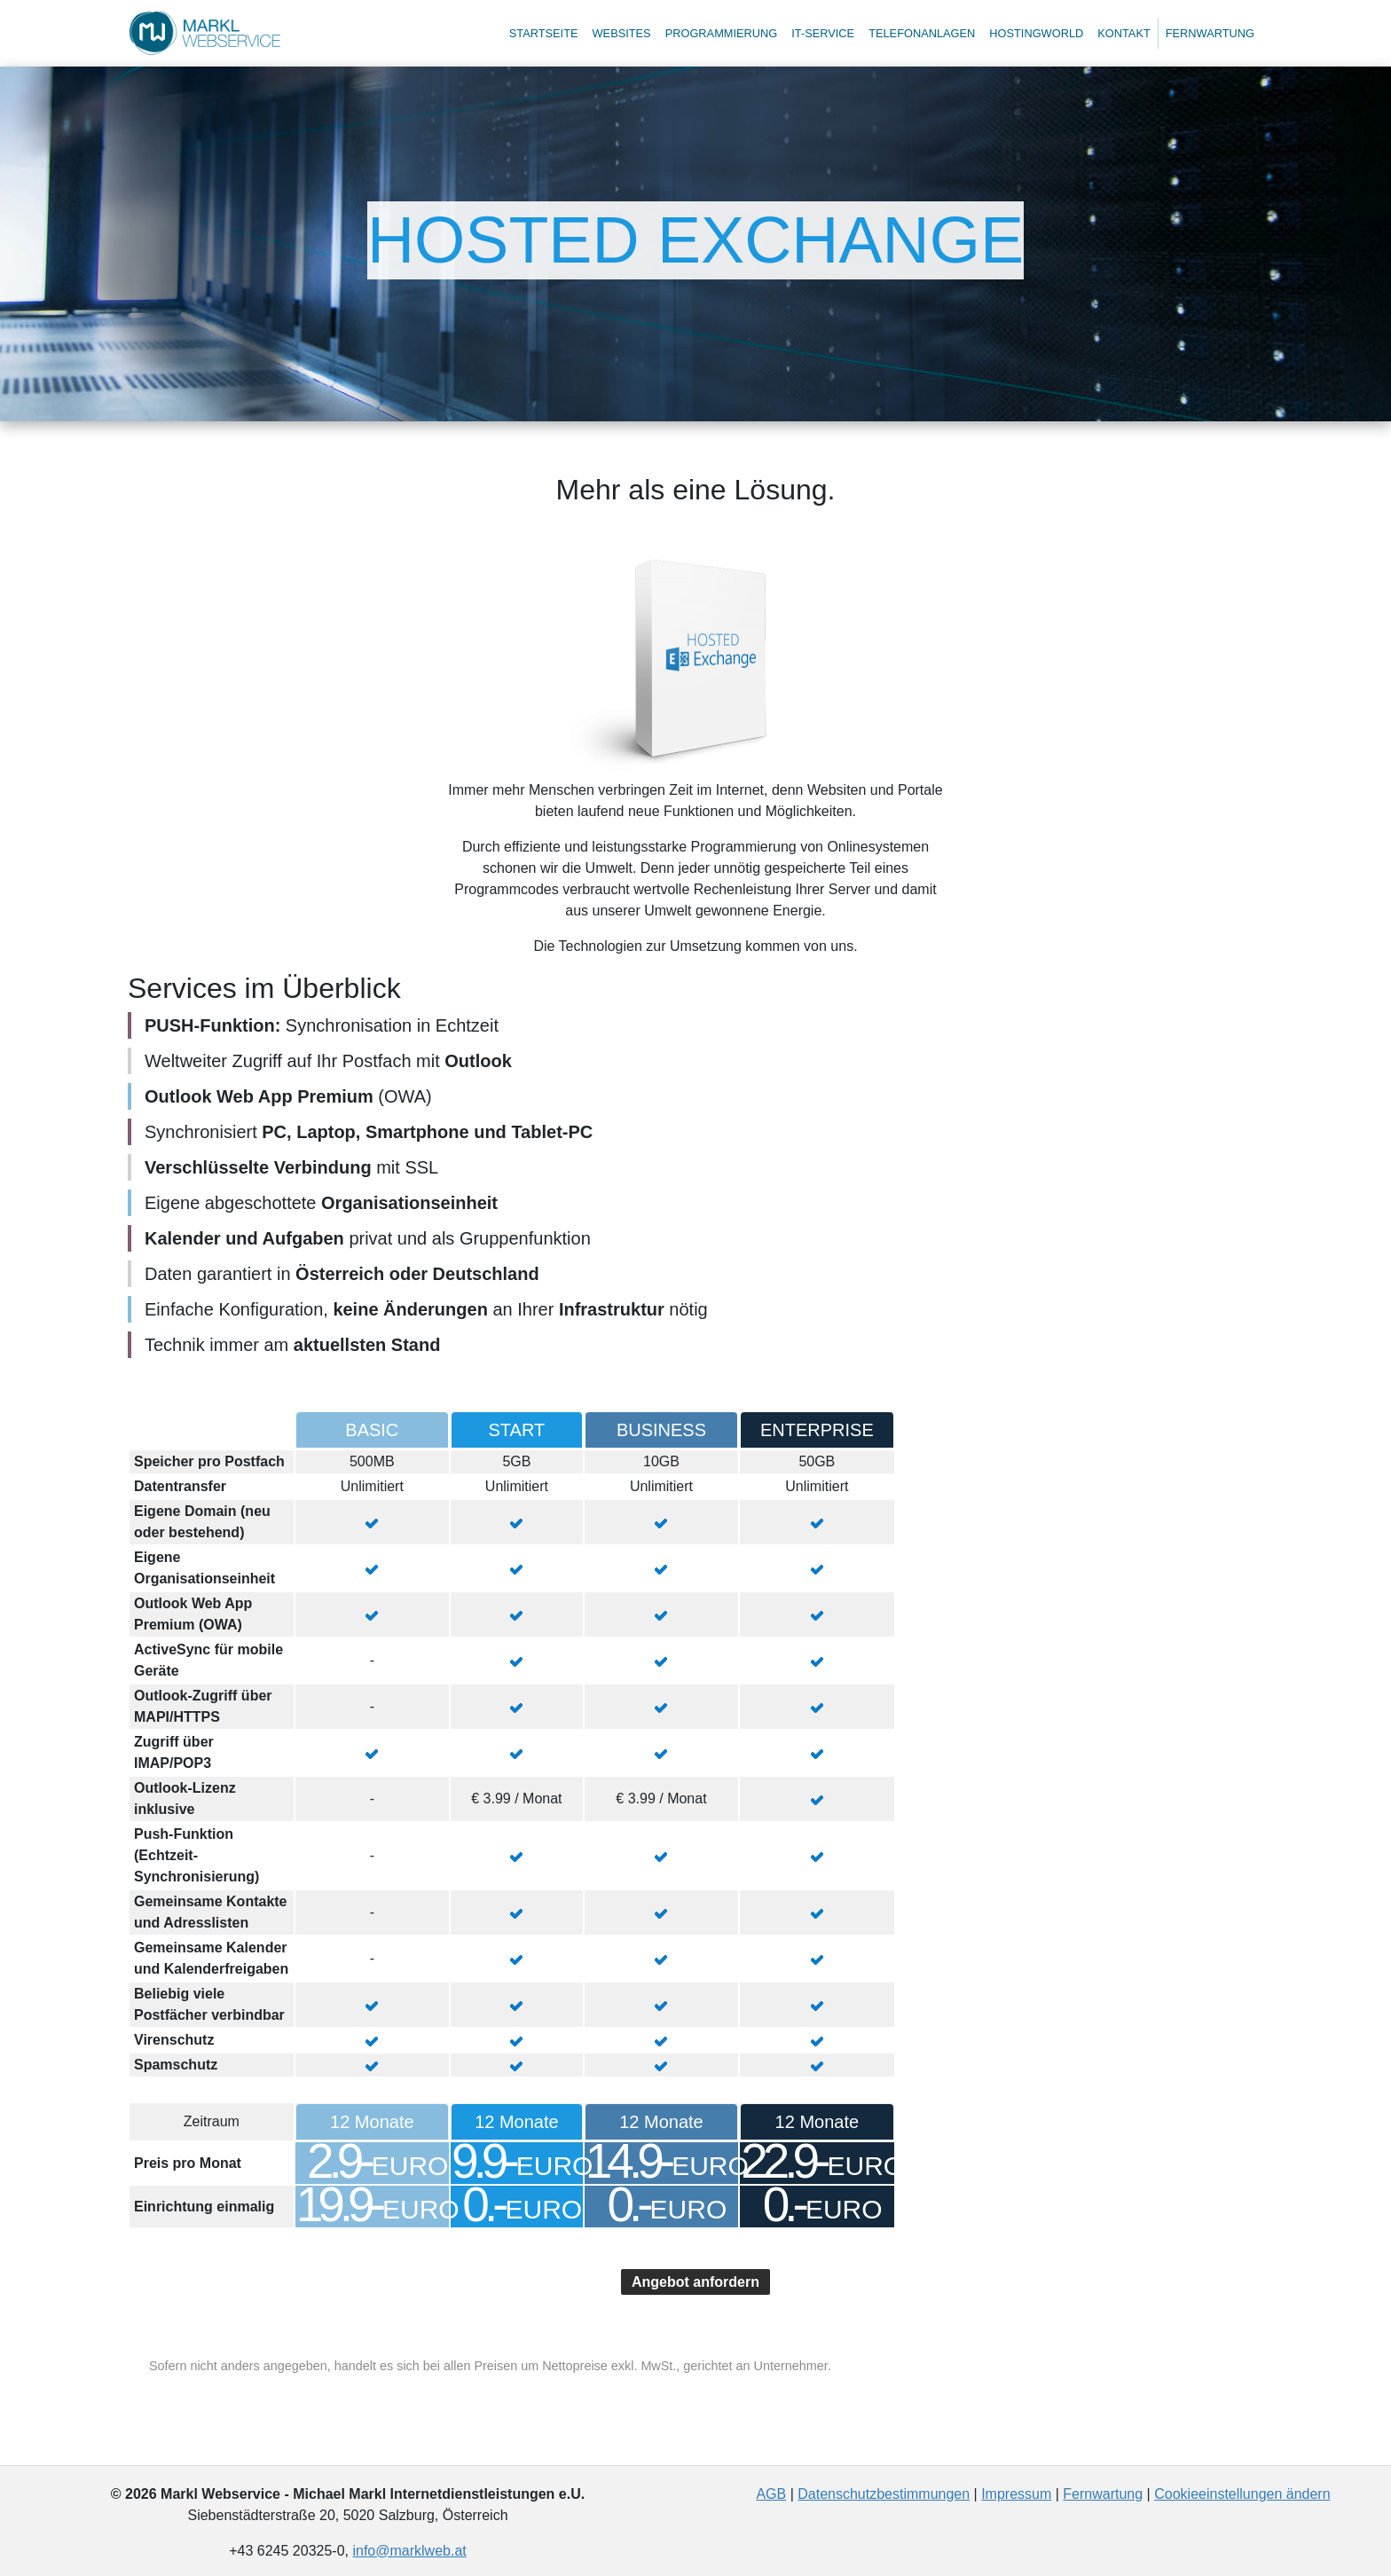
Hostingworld (1036, 33)
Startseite (543, 33)
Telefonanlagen (921, 33)
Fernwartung (1210, 33)
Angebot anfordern (695, 2281)
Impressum (1016, 2493)
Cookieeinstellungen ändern (1242, 2493)
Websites (622, 33)
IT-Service (822, 33)
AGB (771, 2493)
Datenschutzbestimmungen (884, 2493)
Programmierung (721, 33)
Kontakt (1124, 33)
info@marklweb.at (409, 2550)
